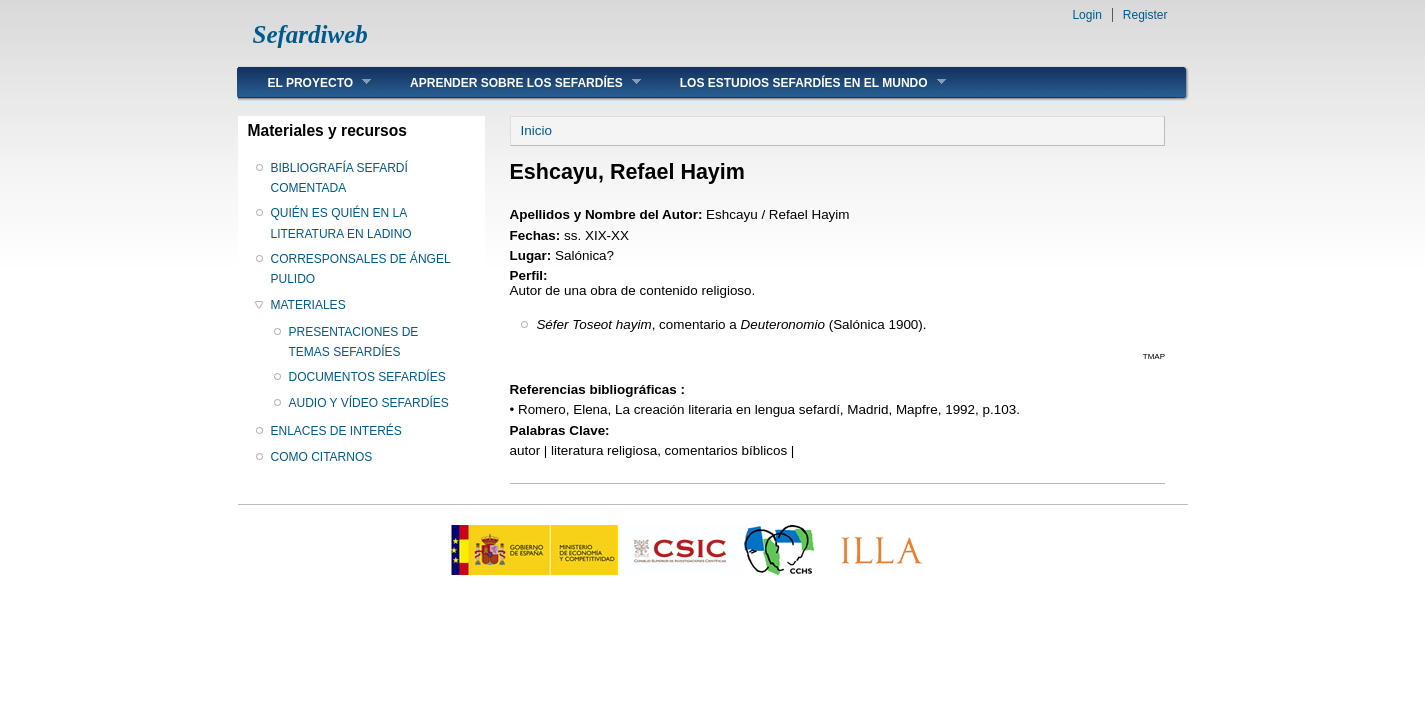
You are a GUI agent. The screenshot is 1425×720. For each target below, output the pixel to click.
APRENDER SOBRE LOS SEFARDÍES (510, 82)
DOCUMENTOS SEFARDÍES (367, 377)
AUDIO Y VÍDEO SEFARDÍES (369, 403)
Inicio (536, 130)
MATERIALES (308, 305)
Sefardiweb (310, 34)
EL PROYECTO (305, 82)
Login (1086, 15)
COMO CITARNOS (322, 457)
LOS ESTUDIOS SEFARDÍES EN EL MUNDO (798, 82)
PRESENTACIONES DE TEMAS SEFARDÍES (354, 342)
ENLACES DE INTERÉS (336, 431)
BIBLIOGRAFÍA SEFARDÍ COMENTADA (339, 178)
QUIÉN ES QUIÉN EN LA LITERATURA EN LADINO (341, 223)
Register (1145, 15)
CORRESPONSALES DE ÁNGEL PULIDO (361, 269)
